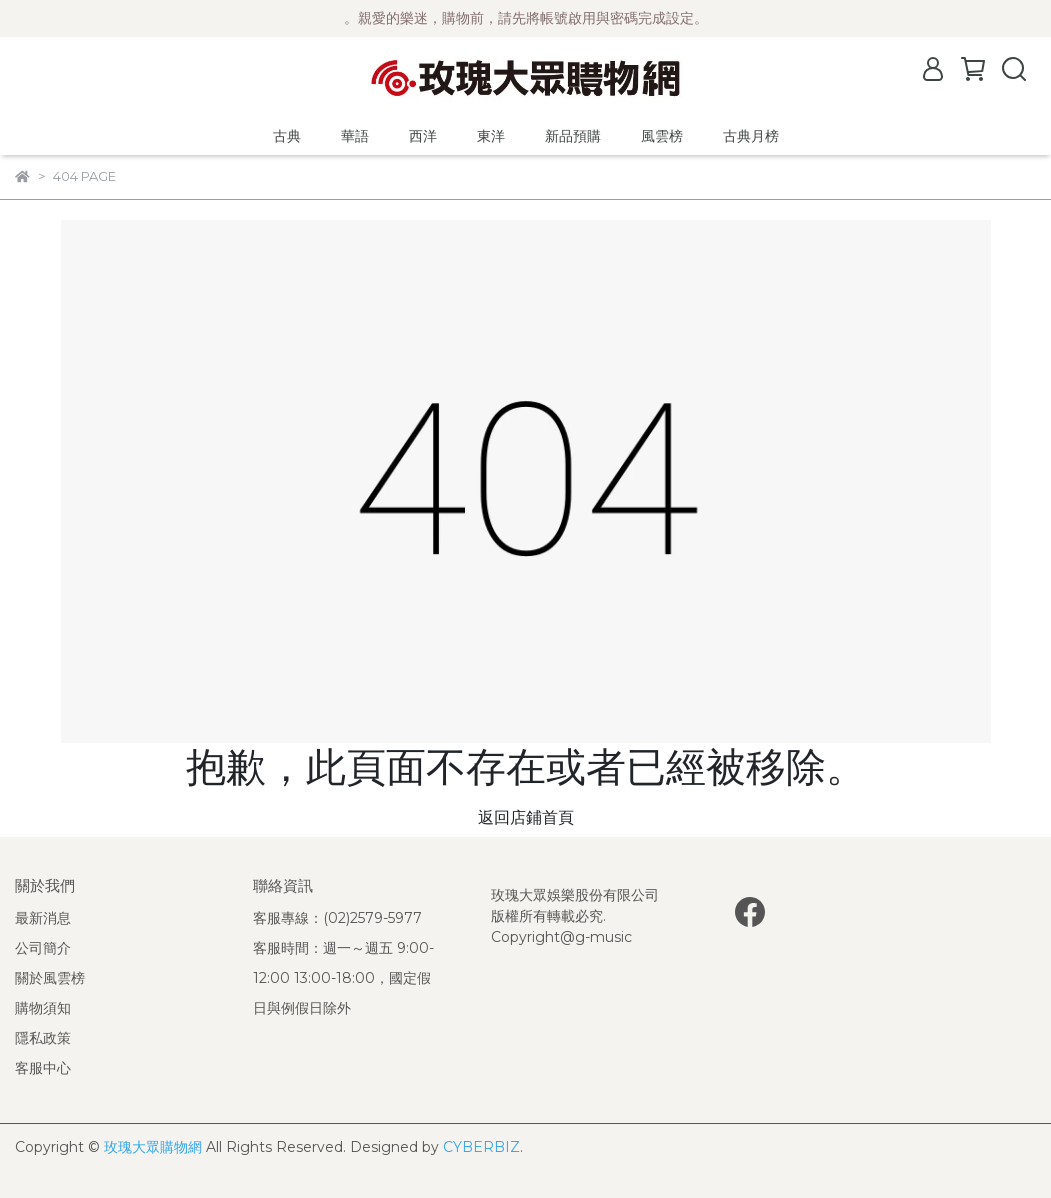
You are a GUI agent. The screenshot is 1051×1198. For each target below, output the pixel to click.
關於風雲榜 (50, 978)
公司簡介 (43, 948)
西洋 (423, 136)
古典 (287, 136)
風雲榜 (662, 136)
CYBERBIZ (481, 1147)
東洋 (491, 136)
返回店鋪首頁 (526, 817)
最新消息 (43, 918)
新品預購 (573, 136)
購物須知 (43, 1008)
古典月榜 (751, 136)
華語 (355, 136)
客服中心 (43, 1068)
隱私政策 (43, 1038)
